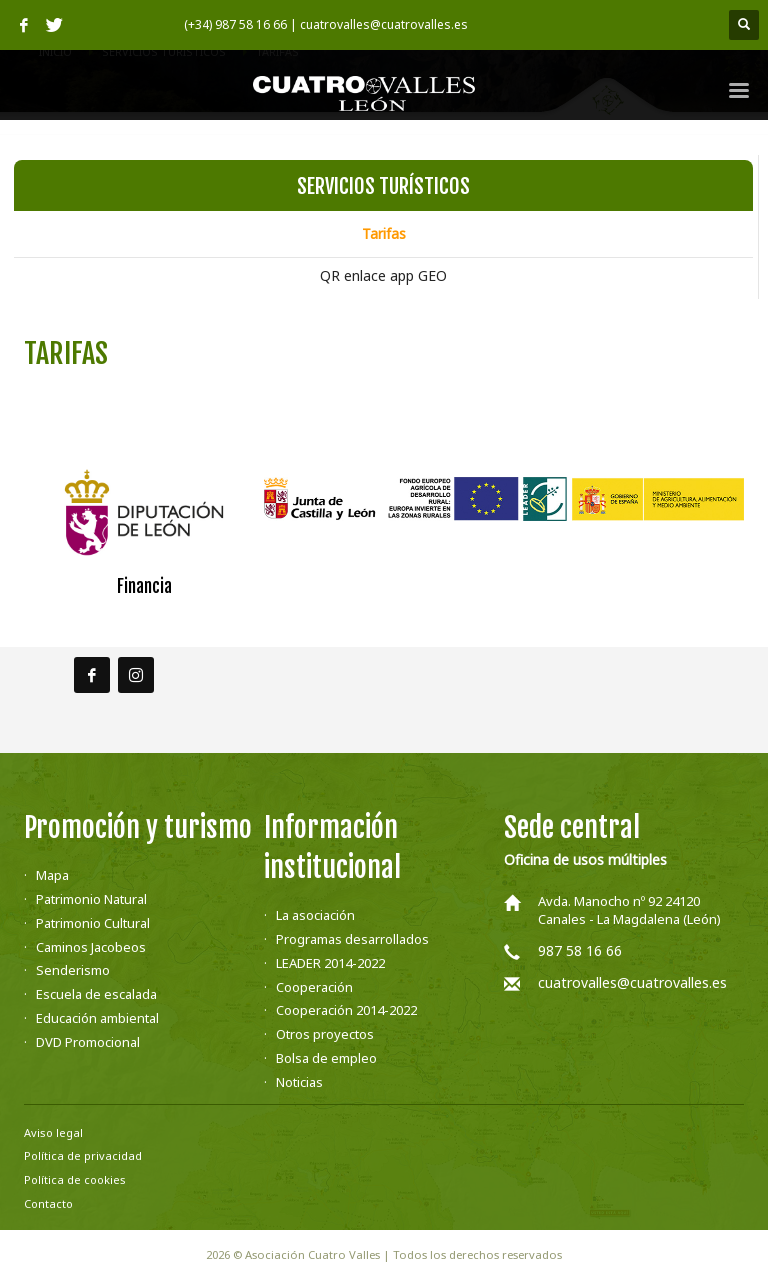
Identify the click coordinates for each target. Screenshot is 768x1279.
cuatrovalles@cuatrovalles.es (632, 982)
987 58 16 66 (580, 950)
